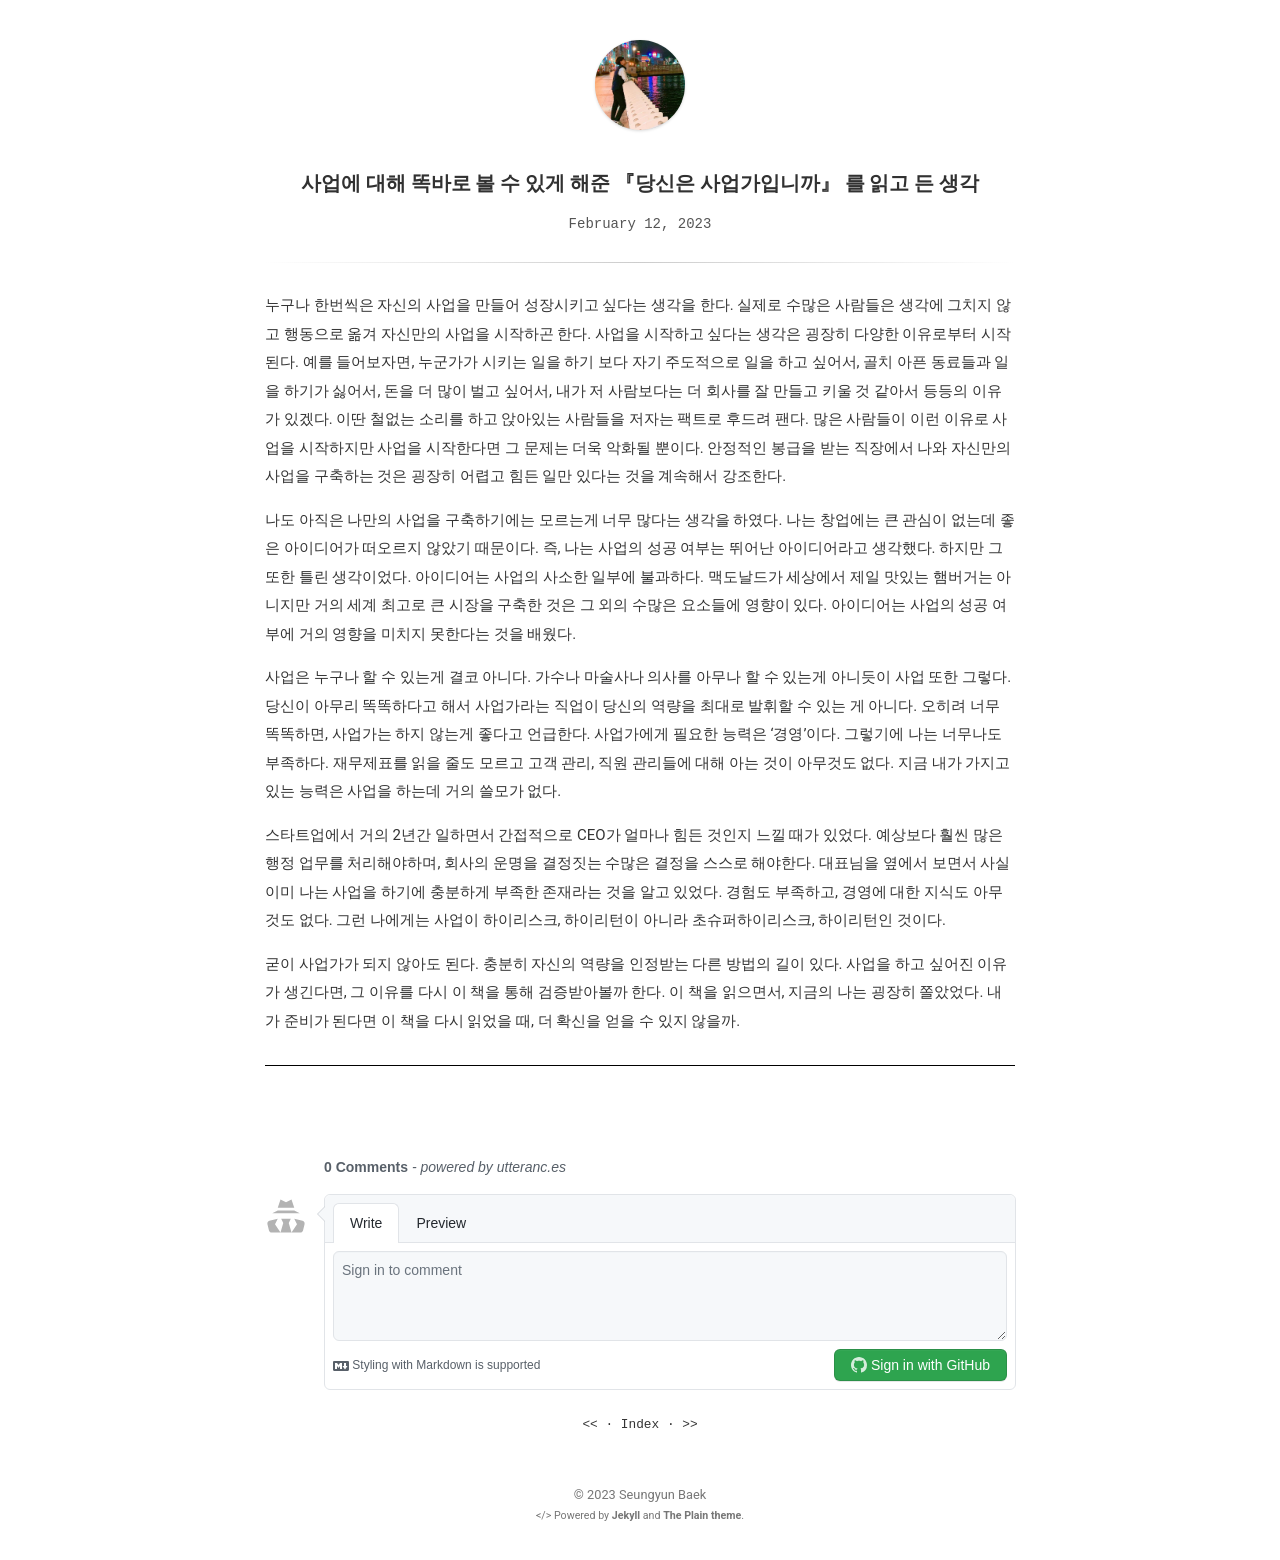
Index (640, 1424)
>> (689, 1424)
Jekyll (626, 1514)
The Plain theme (702, 1514)
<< (589, 1424)
